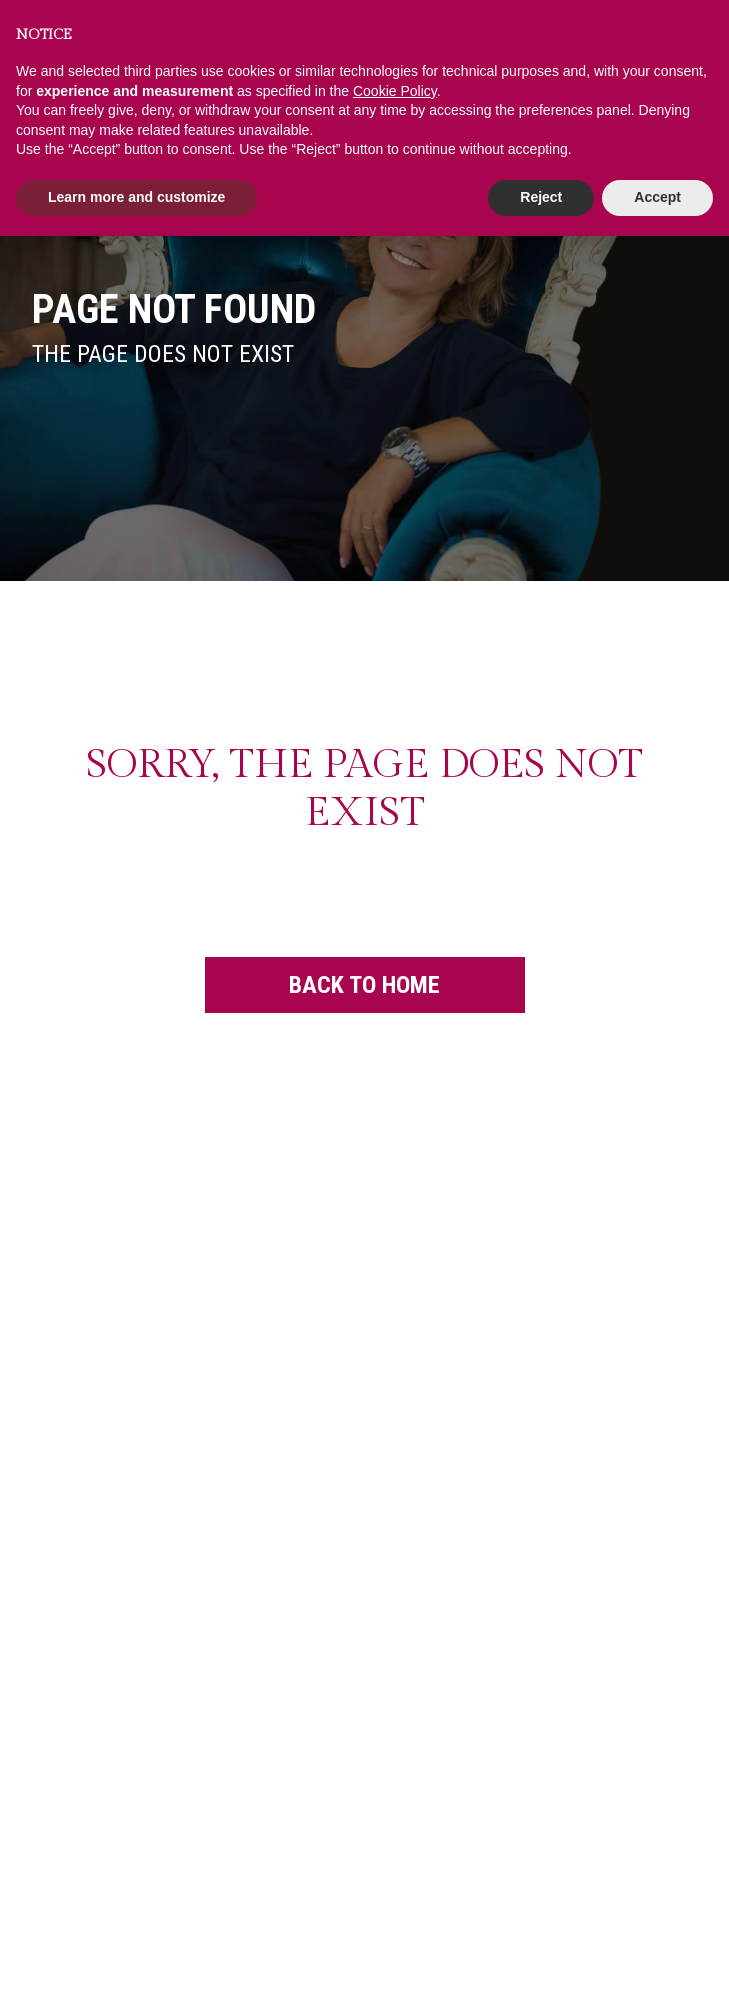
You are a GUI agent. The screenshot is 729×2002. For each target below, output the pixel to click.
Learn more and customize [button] (136, 197)
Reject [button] (541, 197)
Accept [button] (657, 197)
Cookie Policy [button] (395, 91)
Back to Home (364, 962)
